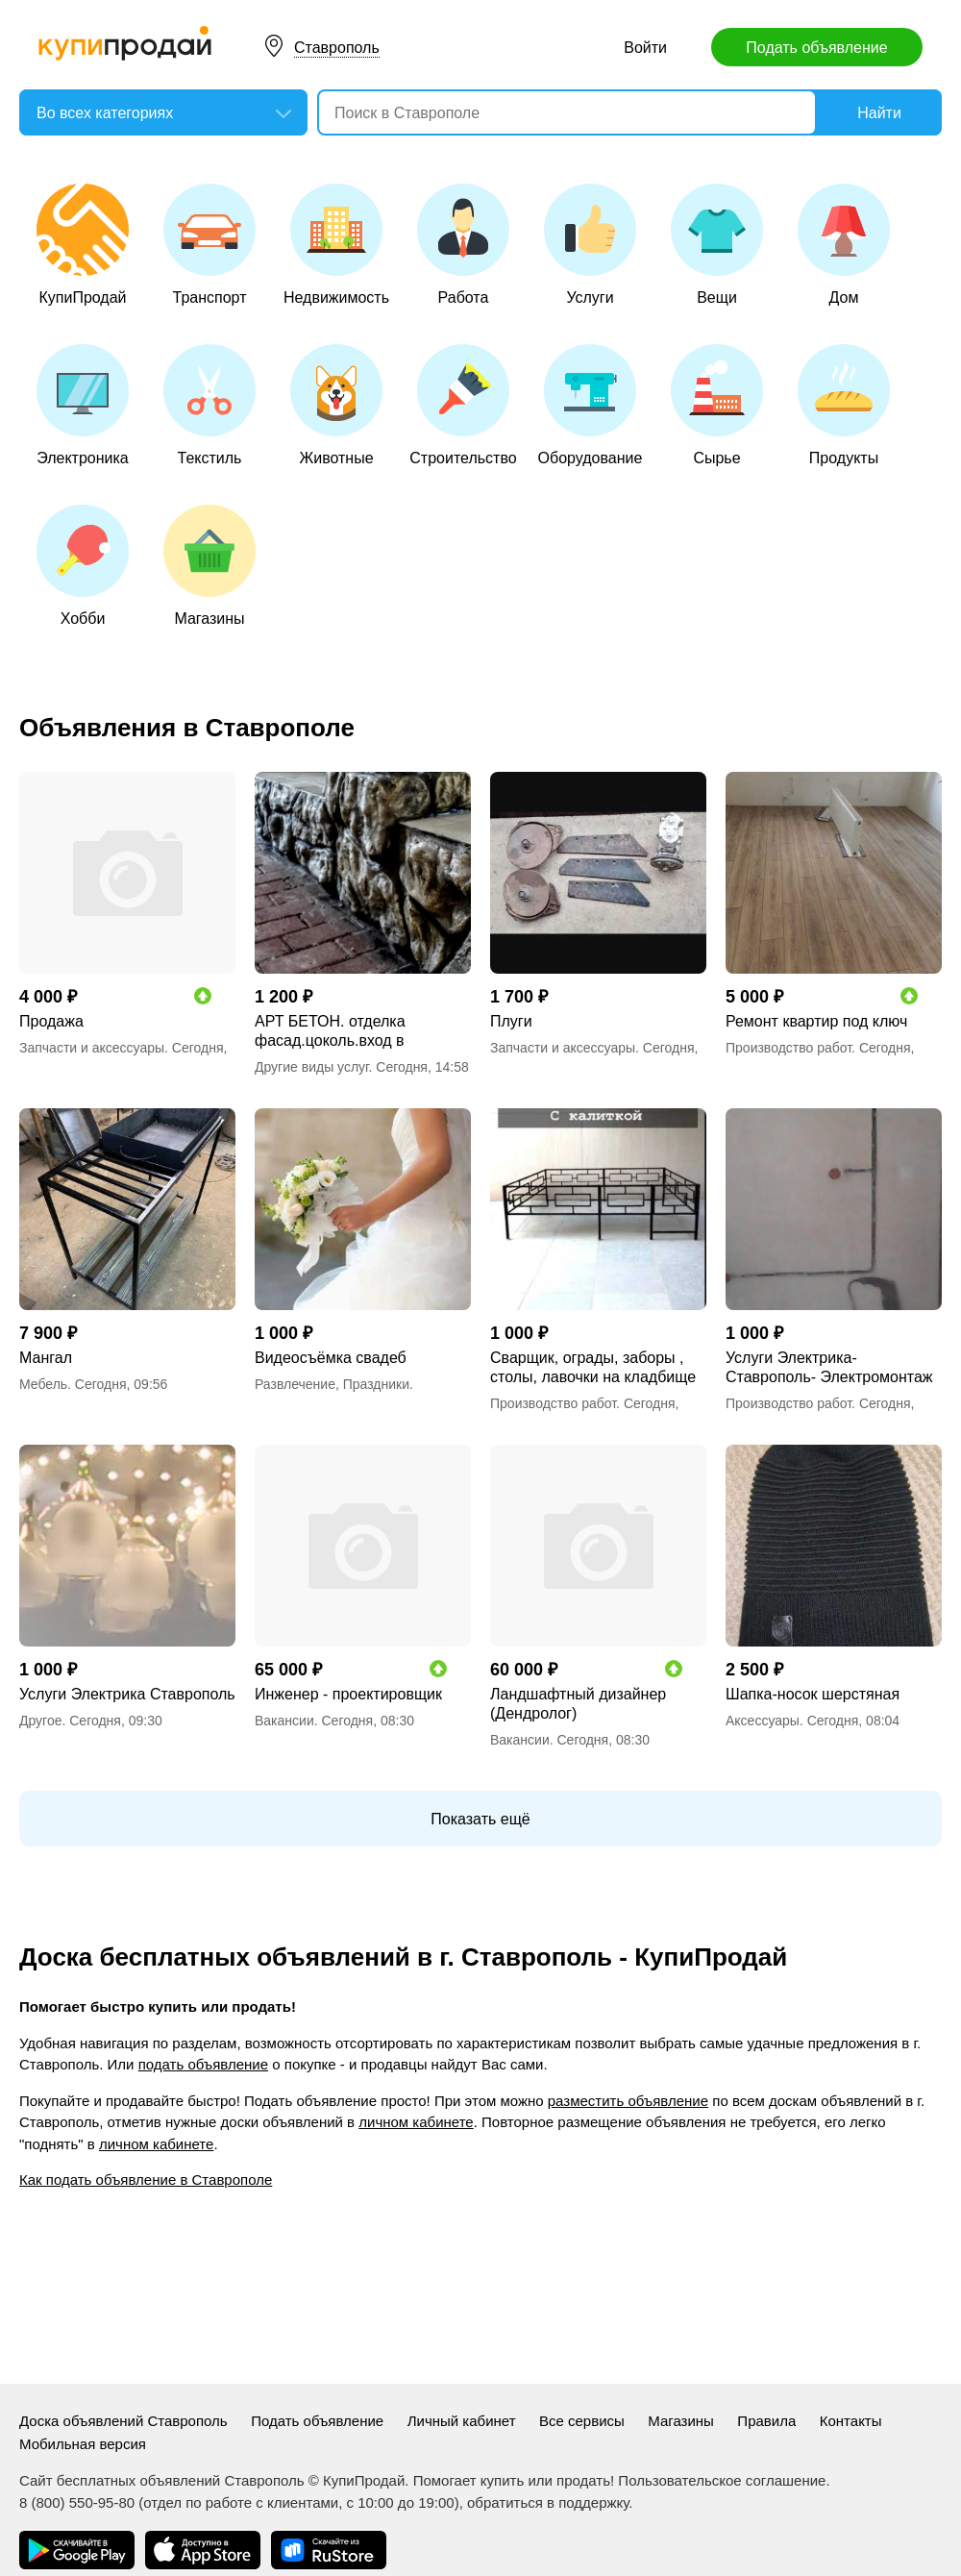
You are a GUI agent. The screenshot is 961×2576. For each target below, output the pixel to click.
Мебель (43, 1384)
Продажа (51, 1021)
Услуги (590, 245)
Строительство (462, 405)
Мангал (45, 1358)
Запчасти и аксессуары (91, 1047)
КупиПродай (83, 245)
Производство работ (788, 1047)
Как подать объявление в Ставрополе (145, 2179)
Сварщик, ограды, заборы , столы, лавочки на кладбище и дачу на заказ (593, 1368)
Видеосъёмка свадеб (331, 1358)
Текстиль (209, 405)
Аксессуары (763, 1720)
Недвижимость (336, 245)
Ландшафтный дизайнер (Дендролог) (578, 1703)
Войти (645, 47)
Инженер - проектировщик (348, 1694)
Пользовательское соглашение (721, 2480)
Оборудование (590, 405)
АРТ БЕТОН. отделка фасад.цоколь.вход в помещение (330, 1032)
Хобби (83, 566)
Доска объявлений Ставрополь (123, 2421)
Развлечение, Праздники (332, 1384)
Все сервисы (582, 2421)
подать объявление (203, 2064)
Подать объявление (816, 47)
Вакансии (284, 1720)
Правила (766, 2421)
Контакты (851, 2421)
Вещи (717, 245)
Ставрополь (337, 47)
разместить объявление (628, 2101)
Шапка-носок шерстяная (812, 1694)
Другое (40, 1720)
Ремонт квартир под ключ (816, 1021)
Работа (463, 245)
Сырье (717, 405)
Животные (336, 405)
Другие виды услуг (312, 1067)
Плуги (511, 1021)
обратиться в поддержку (547, 2502)
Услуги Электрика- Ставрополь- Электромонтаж (829, 1367)
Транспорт (209, 245)
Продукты (844, 405)
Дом (844, 245)
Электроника (83, 405)
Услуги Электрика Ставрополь (127, 1694)
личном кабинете (415, 2122)
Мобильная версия (82, 2444)
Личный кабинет (461, 2421)
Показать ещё (480, 1819)
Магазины (209, 566)
